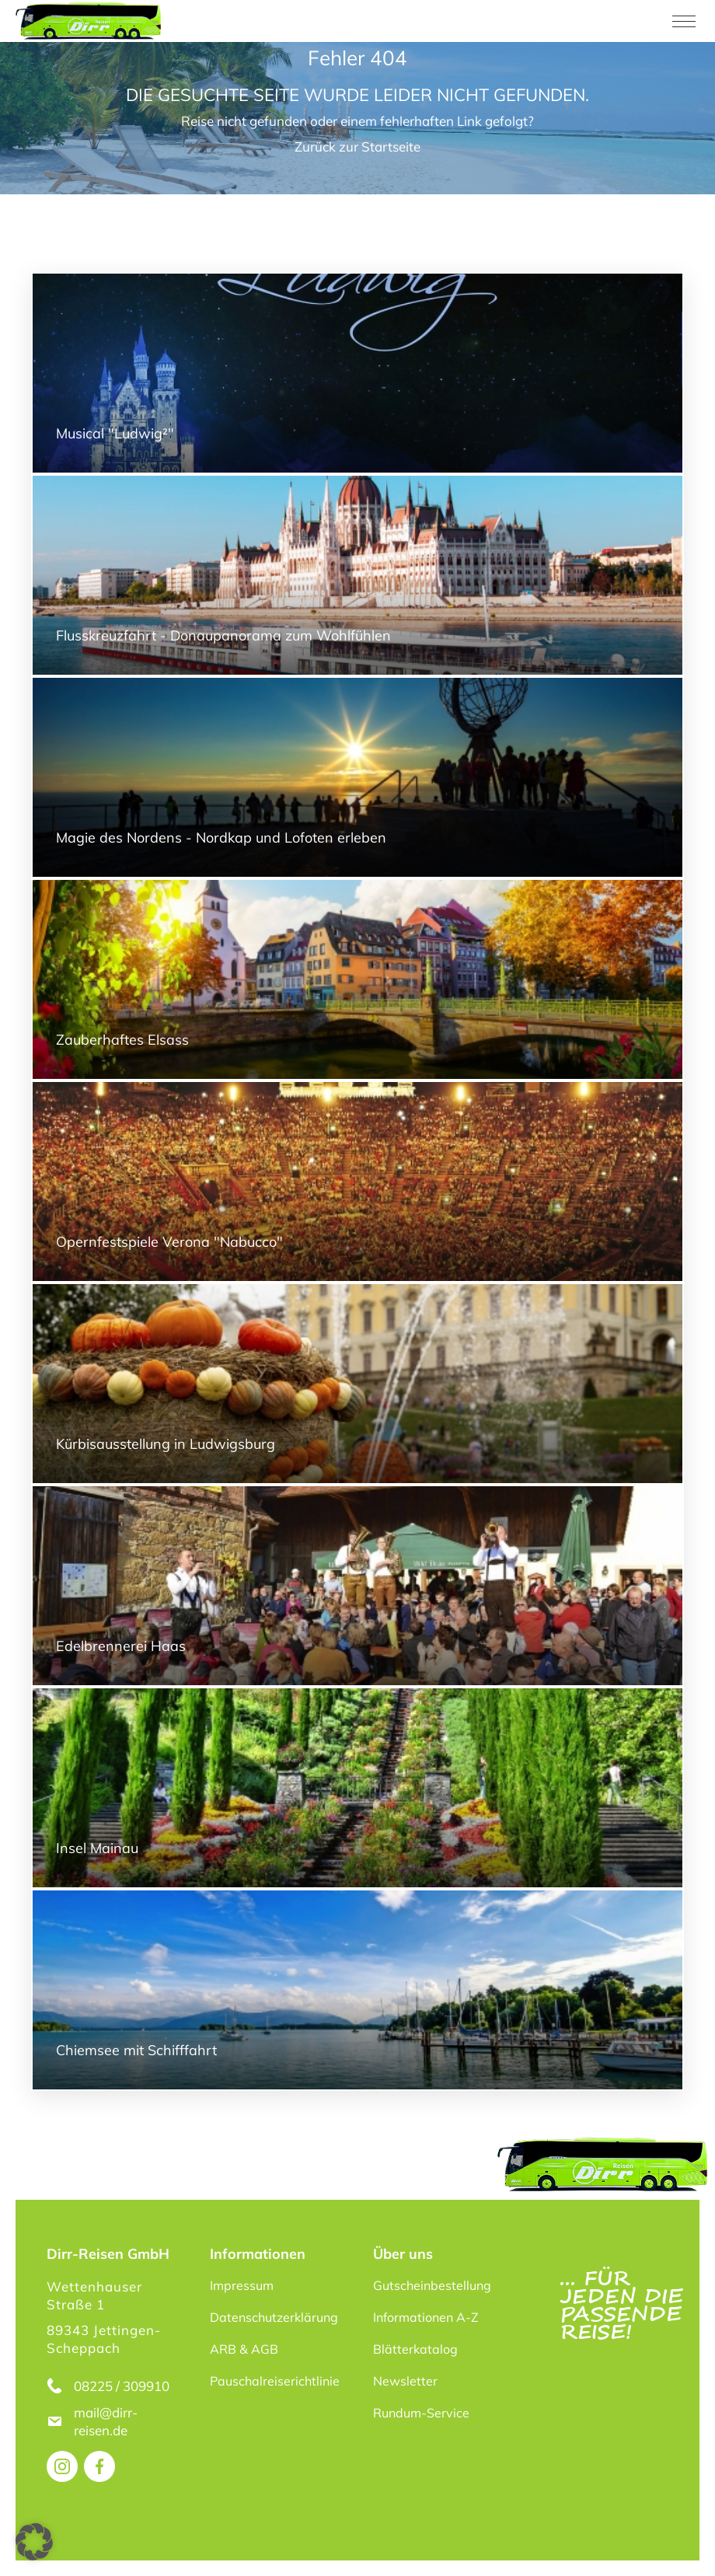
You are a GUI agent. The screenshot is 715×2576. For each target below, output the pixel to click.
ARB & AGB (244, 2349)
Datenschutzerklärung (274, 2317)
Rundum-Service (421, 2413)
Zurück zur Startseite (357, 146)
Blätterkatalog (415, 2349)
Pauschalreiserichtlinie (275, 2381)
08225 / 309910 (121, 2386)
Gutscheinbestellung (432, 2285)
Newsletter (405, 2381)
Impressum (242, 2285)
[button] (34, 2542)
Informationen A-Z (426, 2317)
